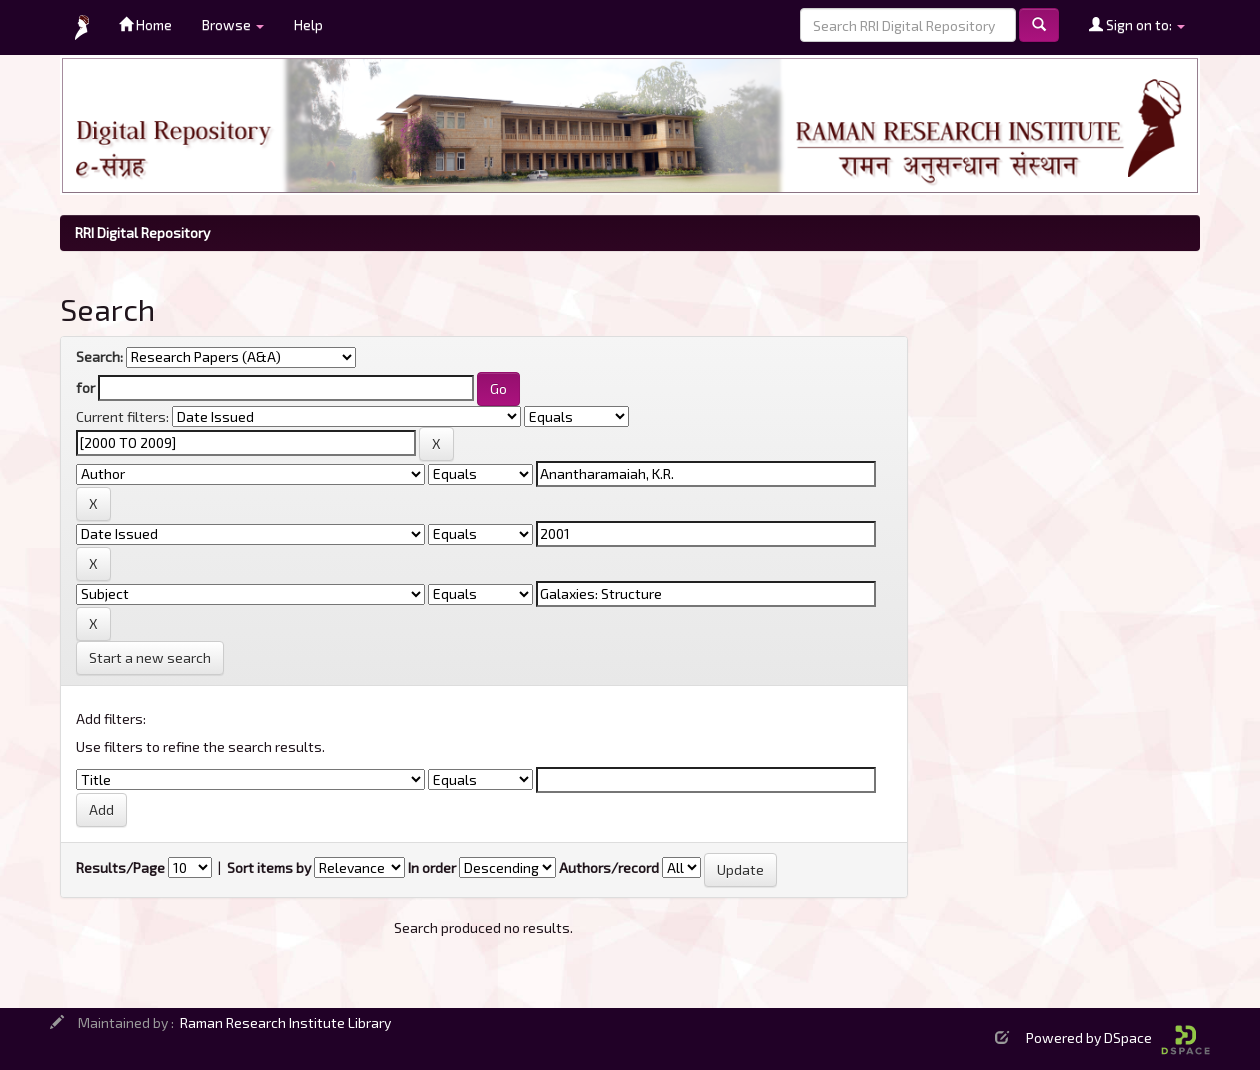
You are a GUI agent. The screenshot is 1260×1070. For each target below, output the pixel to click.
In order (432, 867)
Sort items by (269, 867)
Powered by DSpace (1118, 1037)
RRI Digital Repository (142, 232)
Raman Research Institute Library (285, 1022)
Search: (99, 356)
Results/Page (120, 867)
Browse (233, 24)
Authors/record (609, 867)
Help (308, 24)
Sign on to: (1137, 24)
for (85, 387)
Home (145, 24)
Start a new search (150, 657)
